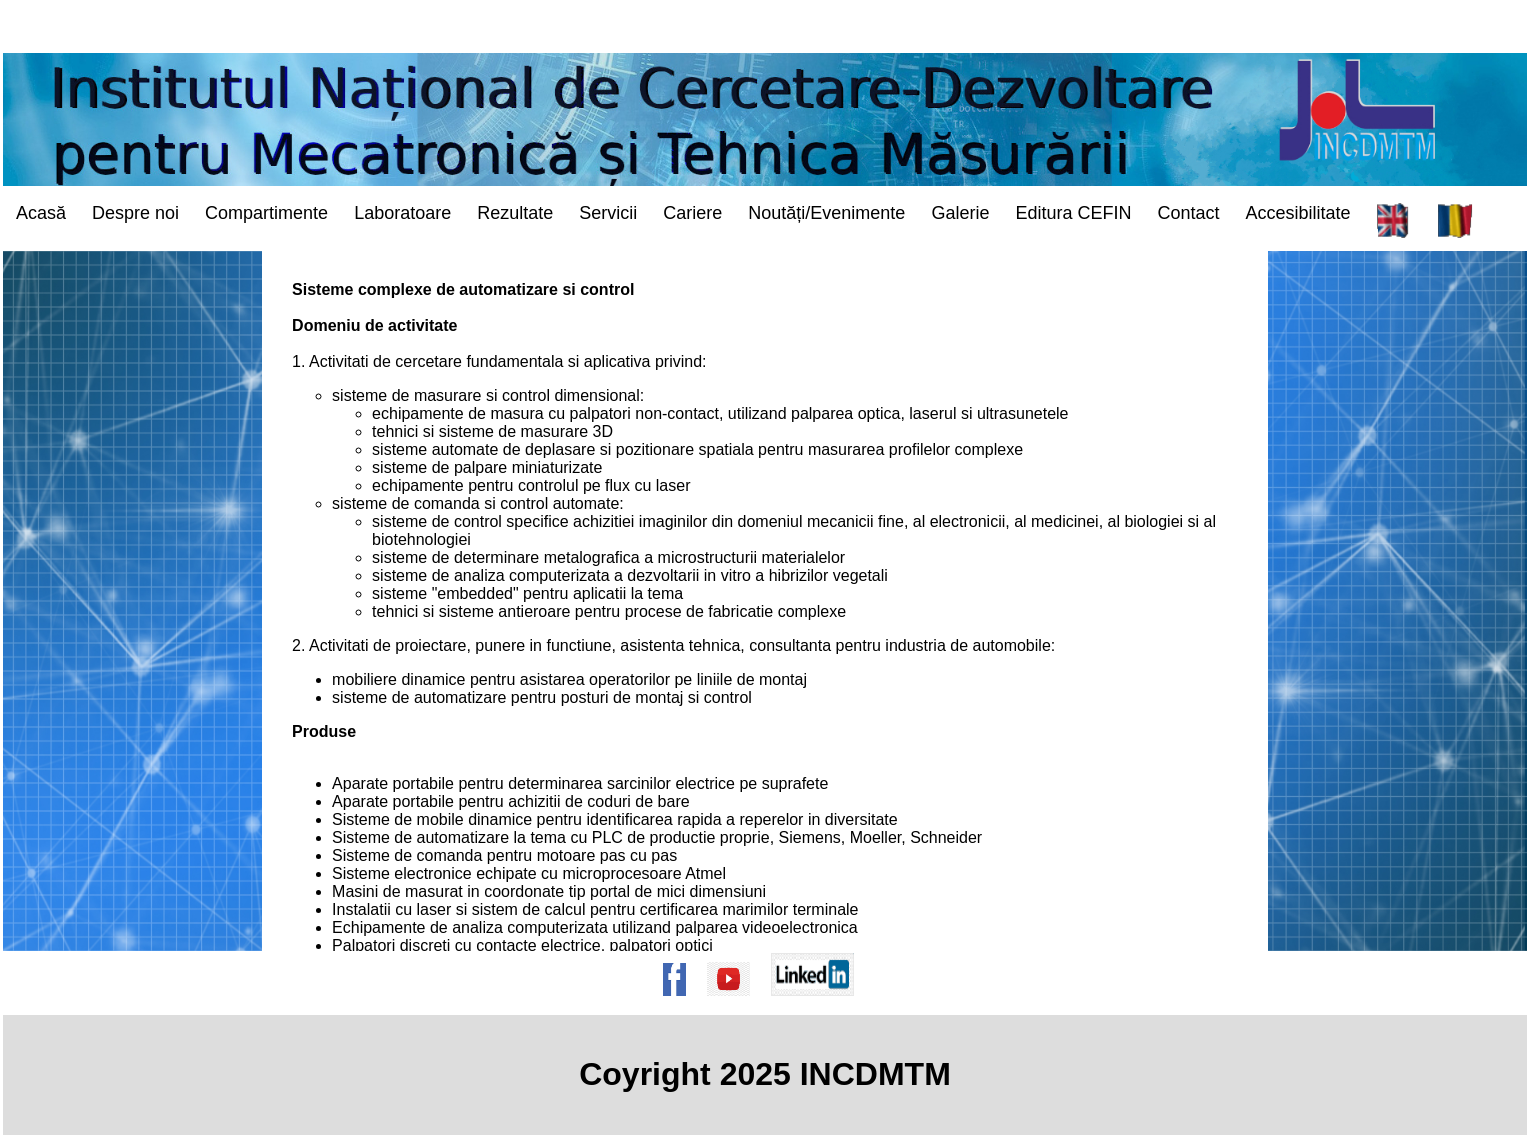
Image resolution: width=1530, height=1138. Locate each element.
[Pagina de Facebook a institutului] (681, 1005)
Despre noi (135, 213)
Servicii (608, 213)
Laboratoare (402, 213)
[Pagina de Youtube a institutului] (735, 1005)
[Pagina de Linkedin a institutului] (819, 1005)
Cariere (692, 213)
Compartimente (266, 213)
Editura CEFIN (1073, 213)
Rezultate (515, 213)
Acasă (41, 213)
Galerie (960, 213)
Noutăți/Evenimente (826, 213)
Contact (1188, 213)
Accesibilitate (1298, 213)
